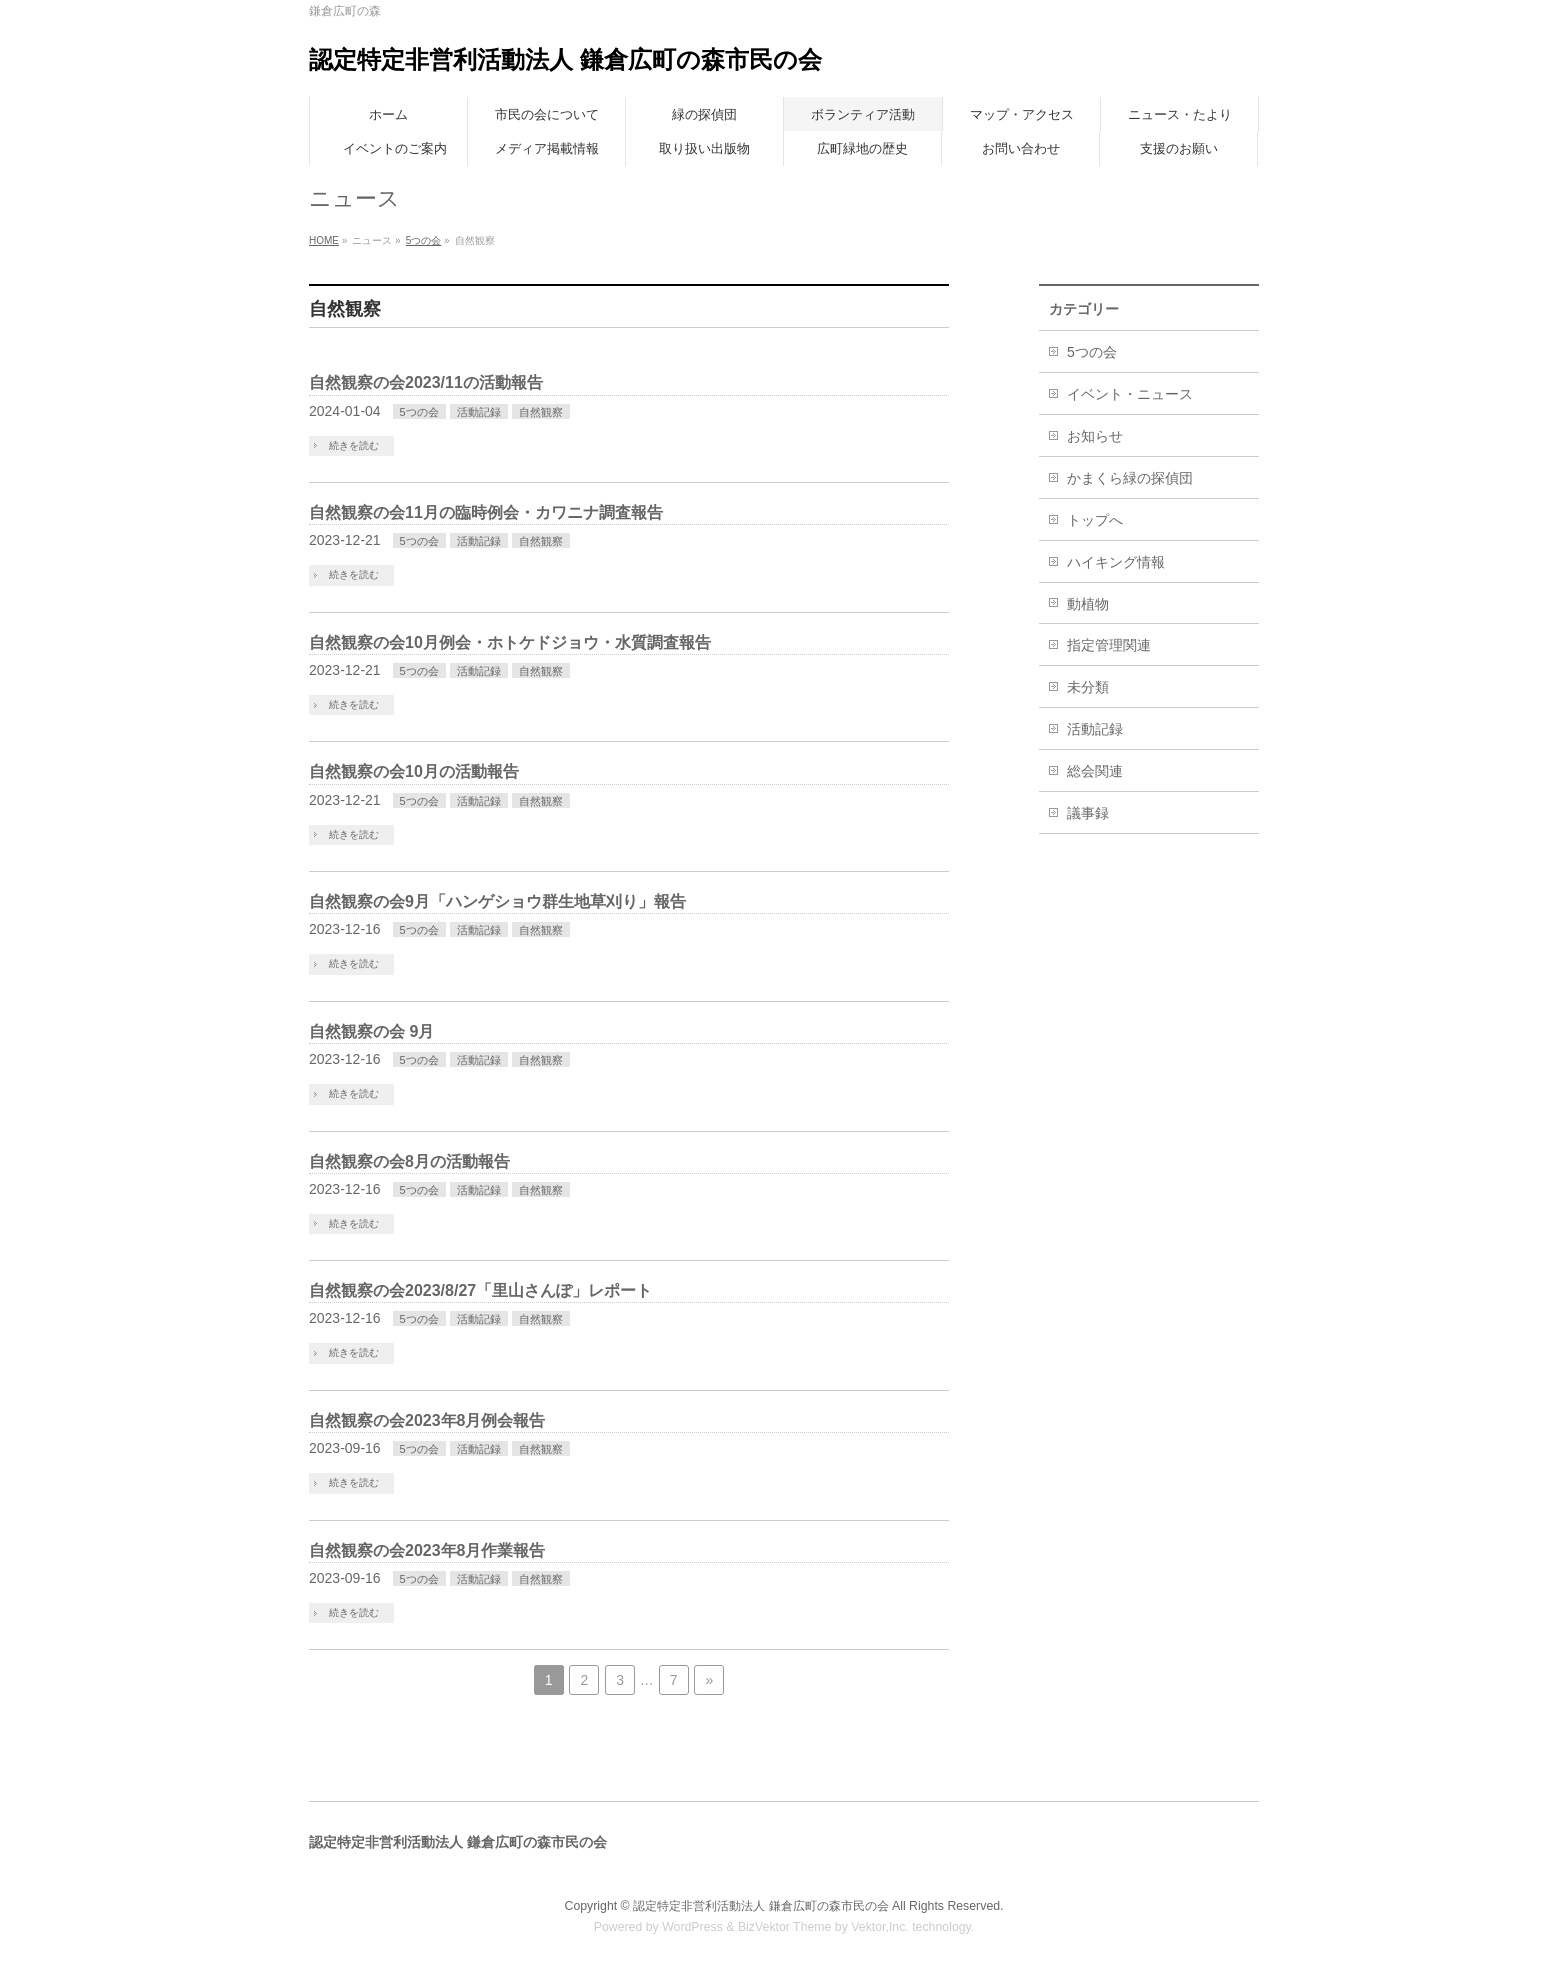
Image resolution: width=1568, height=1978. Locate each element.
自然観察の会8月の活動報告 (409, 1161)
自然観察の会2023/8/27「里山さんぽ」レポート (480, 1290)
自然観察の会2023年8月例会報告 (427, 1420)
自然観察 (541, 412)
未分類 (1088, 687)
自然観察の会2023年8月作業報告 (427, 1550)
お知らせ (1095, 436)
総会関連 (1095, 771)
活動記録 (479, 412)
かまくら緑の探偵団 (1130, 478)
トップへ (1095, 520)
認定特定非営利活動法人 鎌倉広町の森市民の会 (565, 59)
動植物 (1088, 604)
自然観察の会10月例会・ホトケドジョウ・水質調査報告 (510, 642)
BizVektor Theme (785, 1927)
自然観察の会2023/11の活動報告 (426, 382)
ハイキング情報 (1116, 562)
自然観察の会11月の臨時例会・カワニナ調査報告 (486, 512)
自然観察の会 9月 (371, 1031)
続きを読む (354, 445)
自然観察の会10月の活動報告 (414, 771)
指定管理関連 (1109, 645)
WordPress (692, 1927)
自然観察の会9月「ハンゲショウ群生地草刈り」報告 (497, 901)
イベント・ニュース (1130, 394)
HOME (324, 240)
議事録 (1088, 813)
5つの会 (424, 240)
